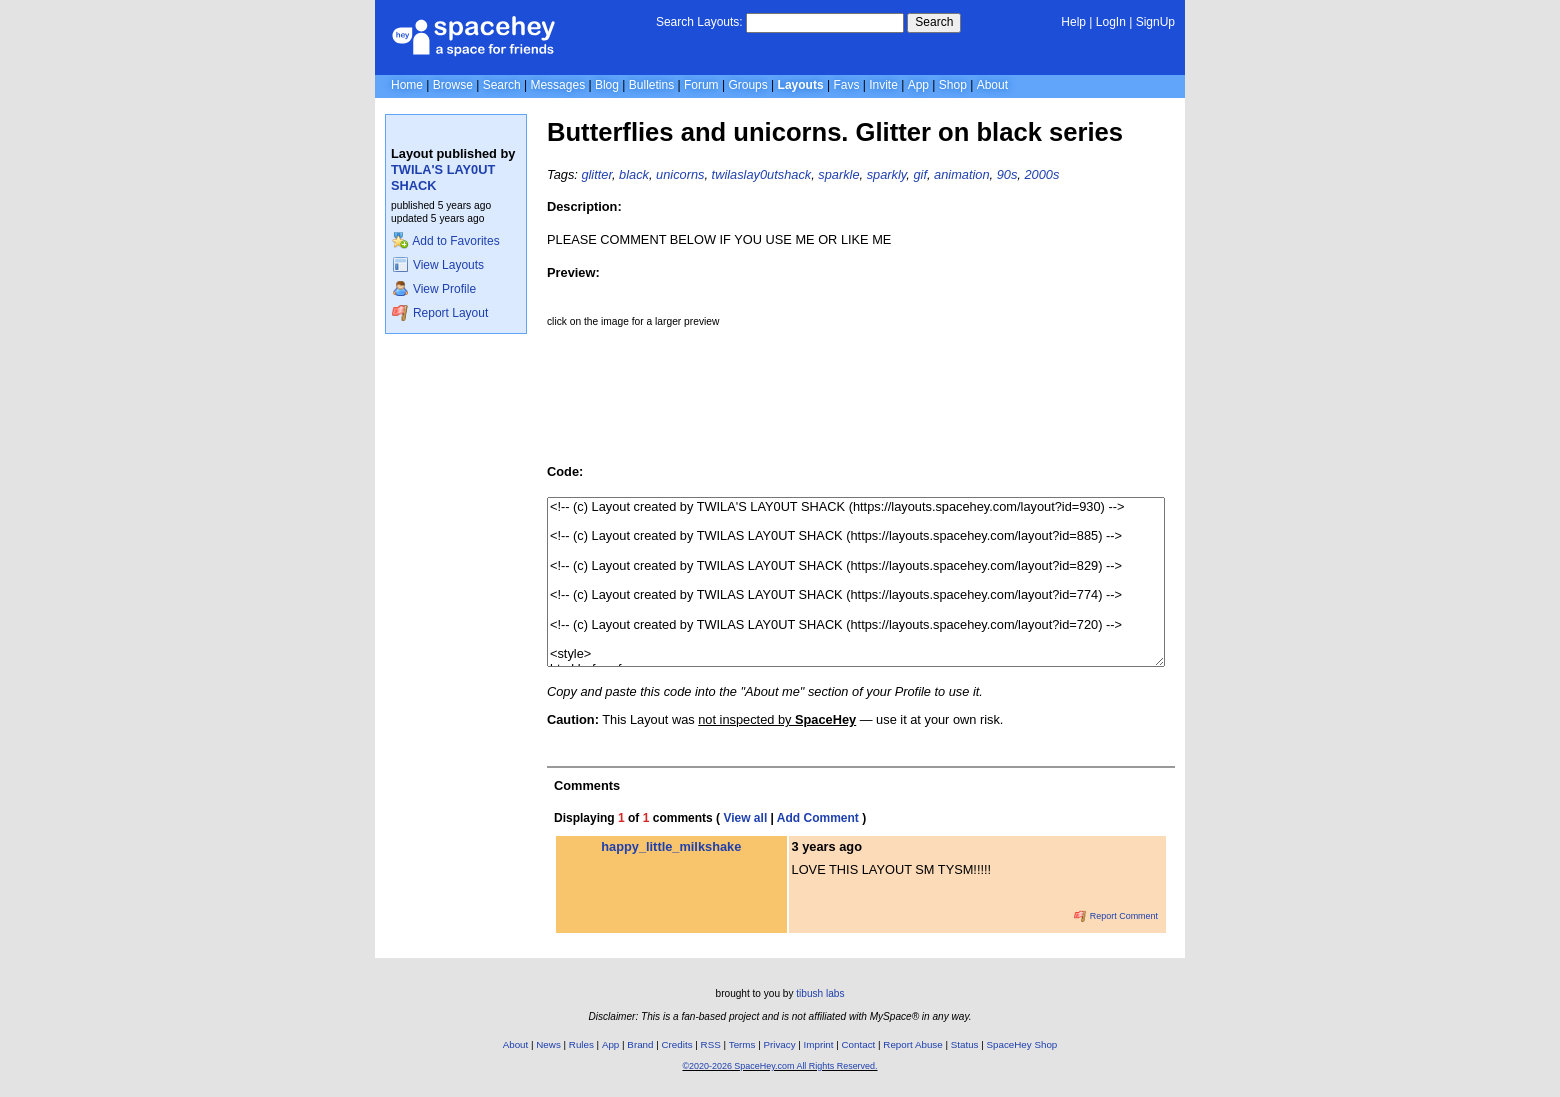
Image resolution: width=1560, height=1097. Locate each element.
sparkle (838, 174)
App (918, 85)
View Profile (434, 289)
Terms (742, 1044)
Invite (883, 85)
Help (1073, 22)
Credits (677, 1044)
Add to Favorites (445, 241)
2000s (1041, 174)
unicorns (680, 174)
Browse (453, 85)
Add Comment (818, 818)
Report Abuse (912, 1044)
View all (745, 818)
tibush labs (820, 993)
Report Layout (440, 313)
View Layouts (438, 265)
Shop (953, 85)
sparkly (887, 174)
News (548, 1044)
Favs (846, 85)
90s (1007, 174)
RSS (711, 1044)
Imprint (819, 1044)
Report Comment (1116, 916)
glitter (596, 174)
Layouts (801, 85)
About (992, 85)
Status (965, 1044)
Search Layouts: (699, 22)
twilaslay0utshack (762, 174)
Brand (640, 1044)
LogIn (1111, 22)
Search (934, 22)
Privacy (779, 1044)
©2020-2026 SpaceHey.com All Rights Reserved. (779, 1066)
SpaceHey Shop (1022, 1044)
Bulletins (651, 85)
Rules (581, 1044)
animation (962, 174)
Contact (859, 1044)
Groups (747, 85)
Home (407, 85)
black (634, 174)
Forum (701, 85)
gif (920, 174)
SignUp (1155, 22)
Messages (557, 85)
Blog (607, 85)
